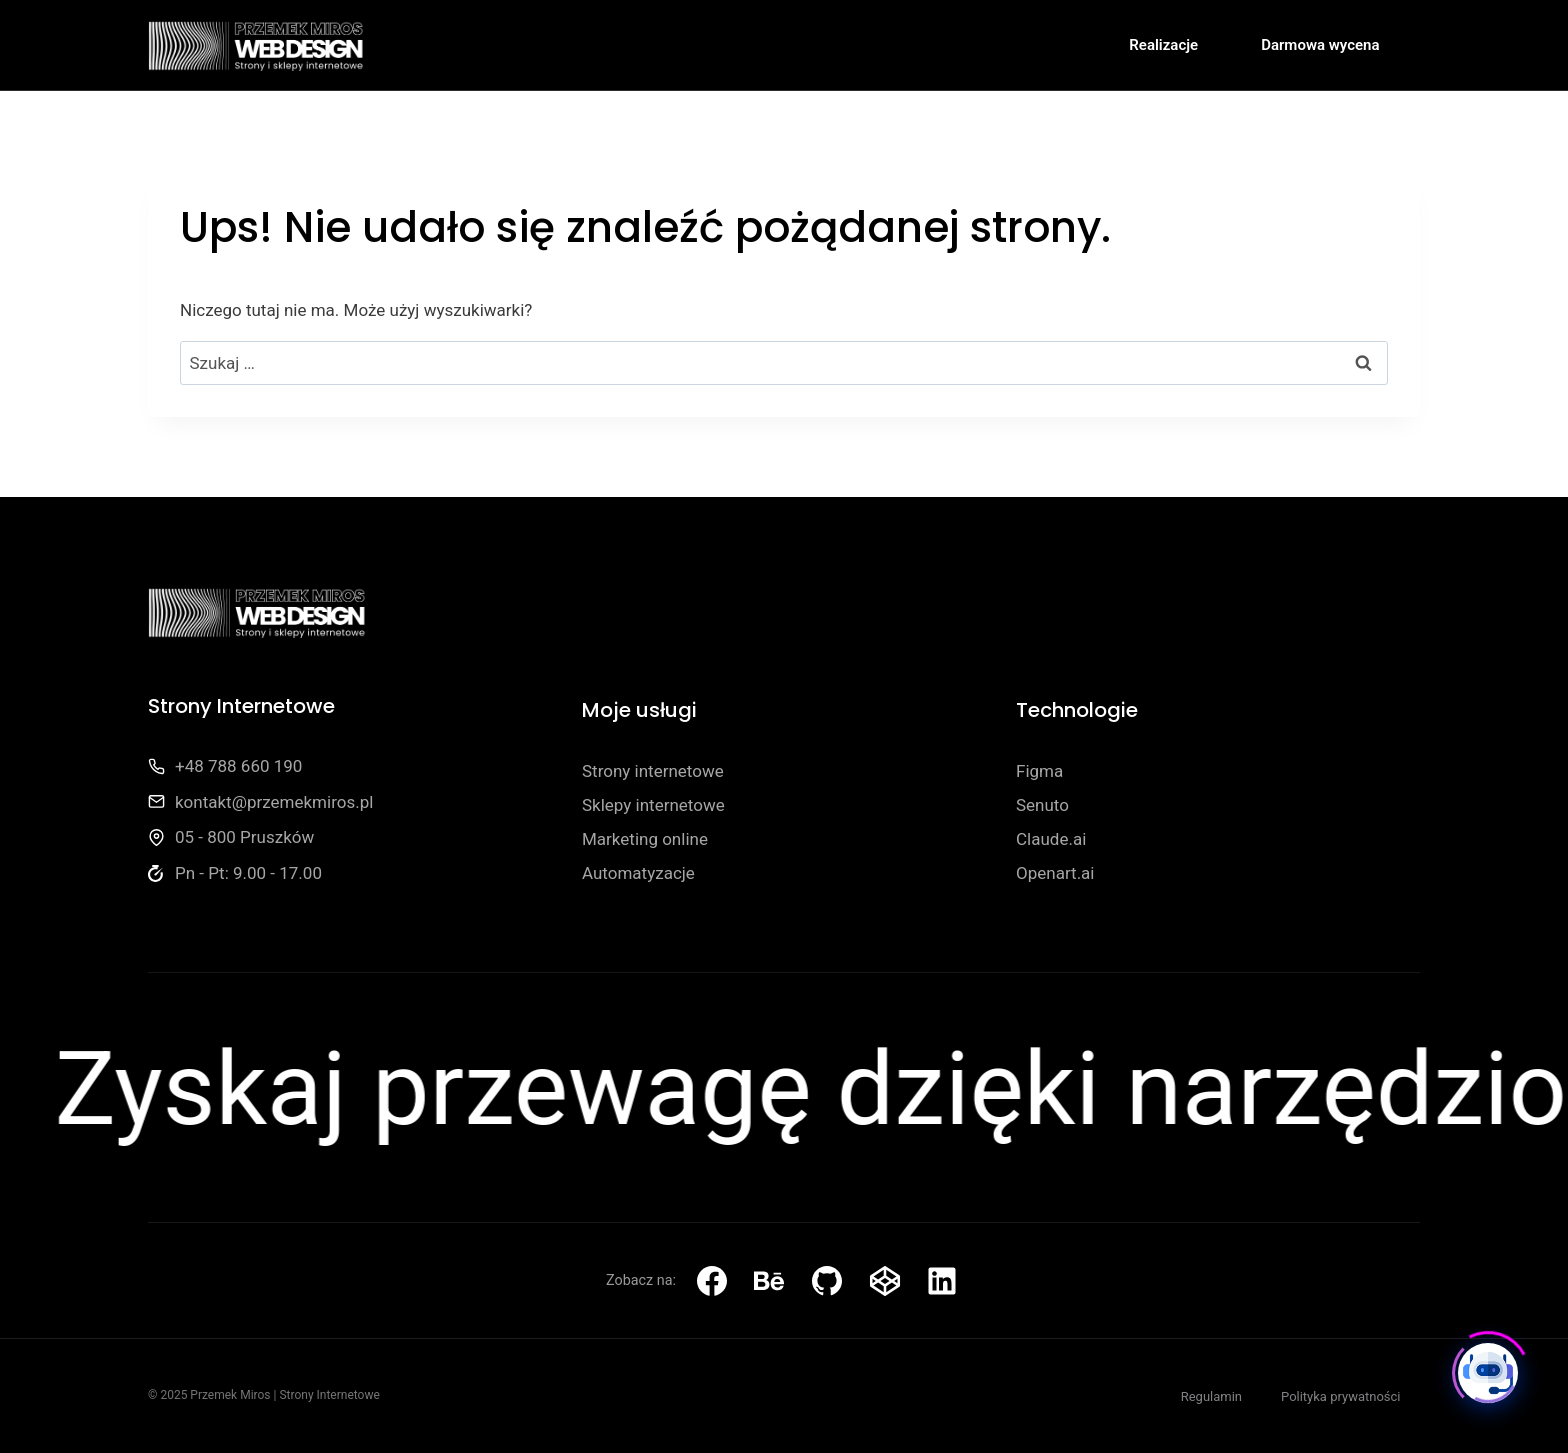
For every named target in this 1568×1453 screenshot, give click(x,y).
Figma (1039, 771)
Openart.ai (1055, 873)
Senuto (1042, 805)
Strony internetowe (653, 771)
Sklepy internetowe (653, 805)
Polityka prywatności (1340, 1396)
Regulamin (1211, 1396)
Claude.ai (1051, 839)
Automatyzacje (638, 873)
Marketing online (645, 839)
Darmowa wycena (1320, 45)
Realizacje (1163, 45)
